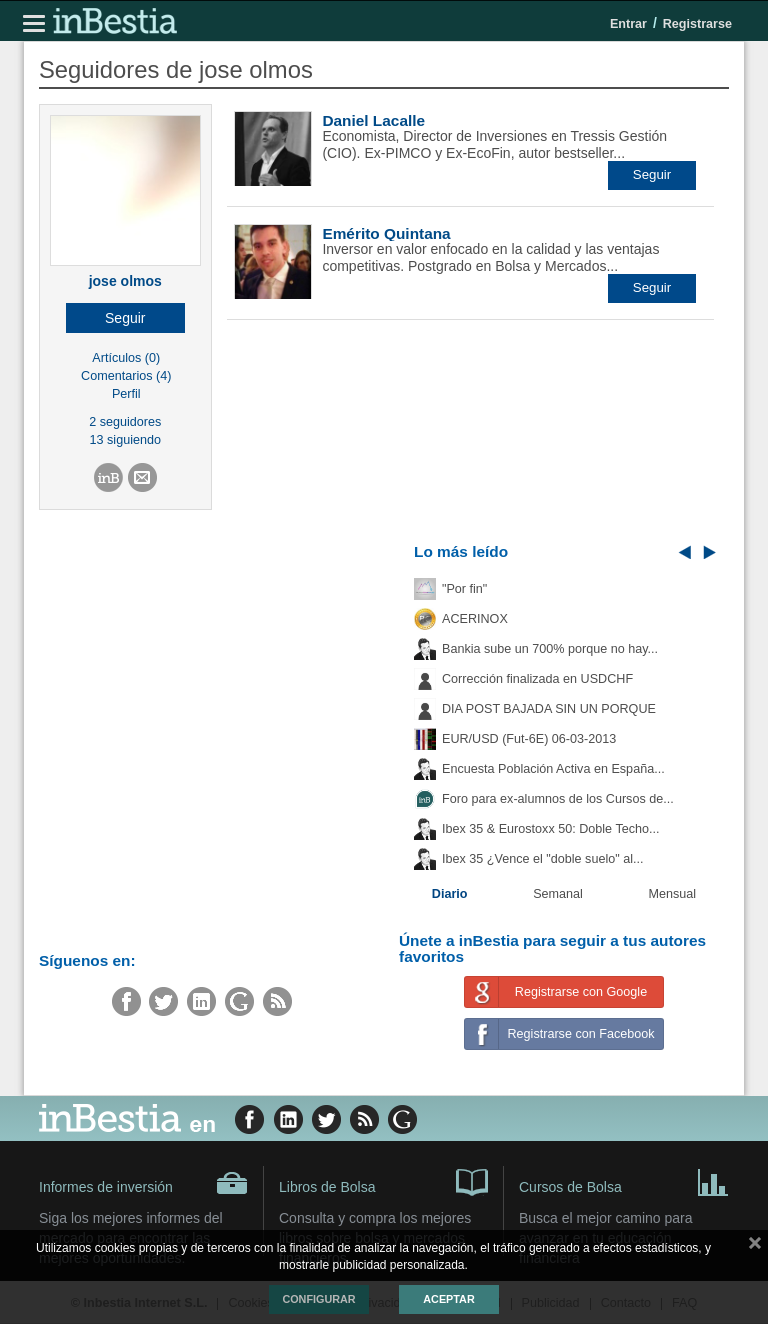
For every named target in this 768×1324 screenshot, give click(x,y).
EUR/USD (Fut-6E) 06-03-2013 (529, 739)
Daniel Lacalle (373, 120)
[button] (125, 318)
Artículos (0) (126, 358)
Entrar (628, 24)
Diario (450, 894)
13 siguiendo (125, 440)
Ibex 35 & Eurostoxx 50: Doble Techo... (551, 829)
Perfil (126, 394)
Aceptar (448, 1299)
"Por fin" (464, 589)
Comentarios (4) (126, 376)
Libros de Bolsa (383, 1181)
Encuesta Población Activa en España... (553, 769)
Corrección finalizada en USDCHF (537, 679)
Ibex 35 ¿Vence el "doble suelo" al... (542, 859)
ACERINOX (475, 619)
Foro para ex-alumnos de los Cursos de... (558, 799)
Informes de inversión (143, 1183)
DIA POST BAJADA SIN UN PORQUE (549, 709)
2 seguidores (125, 422)
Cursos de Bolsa (624, 1181)
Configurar (318, 1299)
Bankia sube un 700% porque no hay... (550, 649)
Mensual (673, 894)
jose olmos (125, 281)
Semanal (558, 894)
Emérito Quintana (386, 233)
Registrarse (697, 24)
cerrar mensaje (755, 1247)
